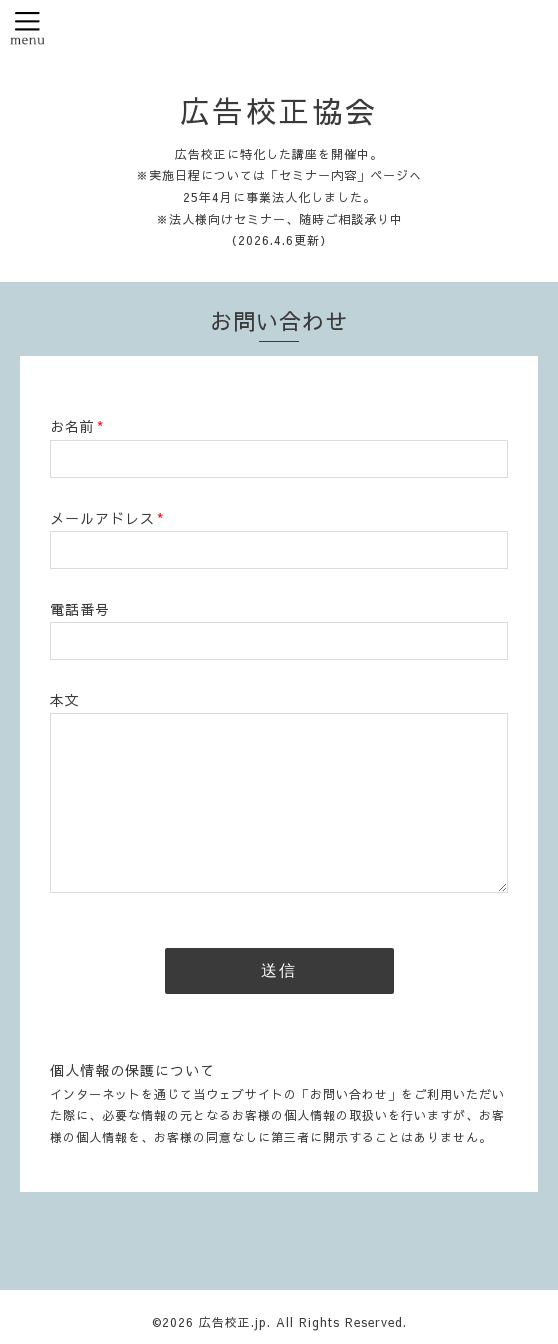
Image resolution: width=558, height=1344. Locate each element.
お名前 (77, 426)
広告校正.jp (233, 1322)
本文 (65, 700)
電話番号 (80, 609)
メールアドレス (107, 518)
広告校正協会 (279, 110)
